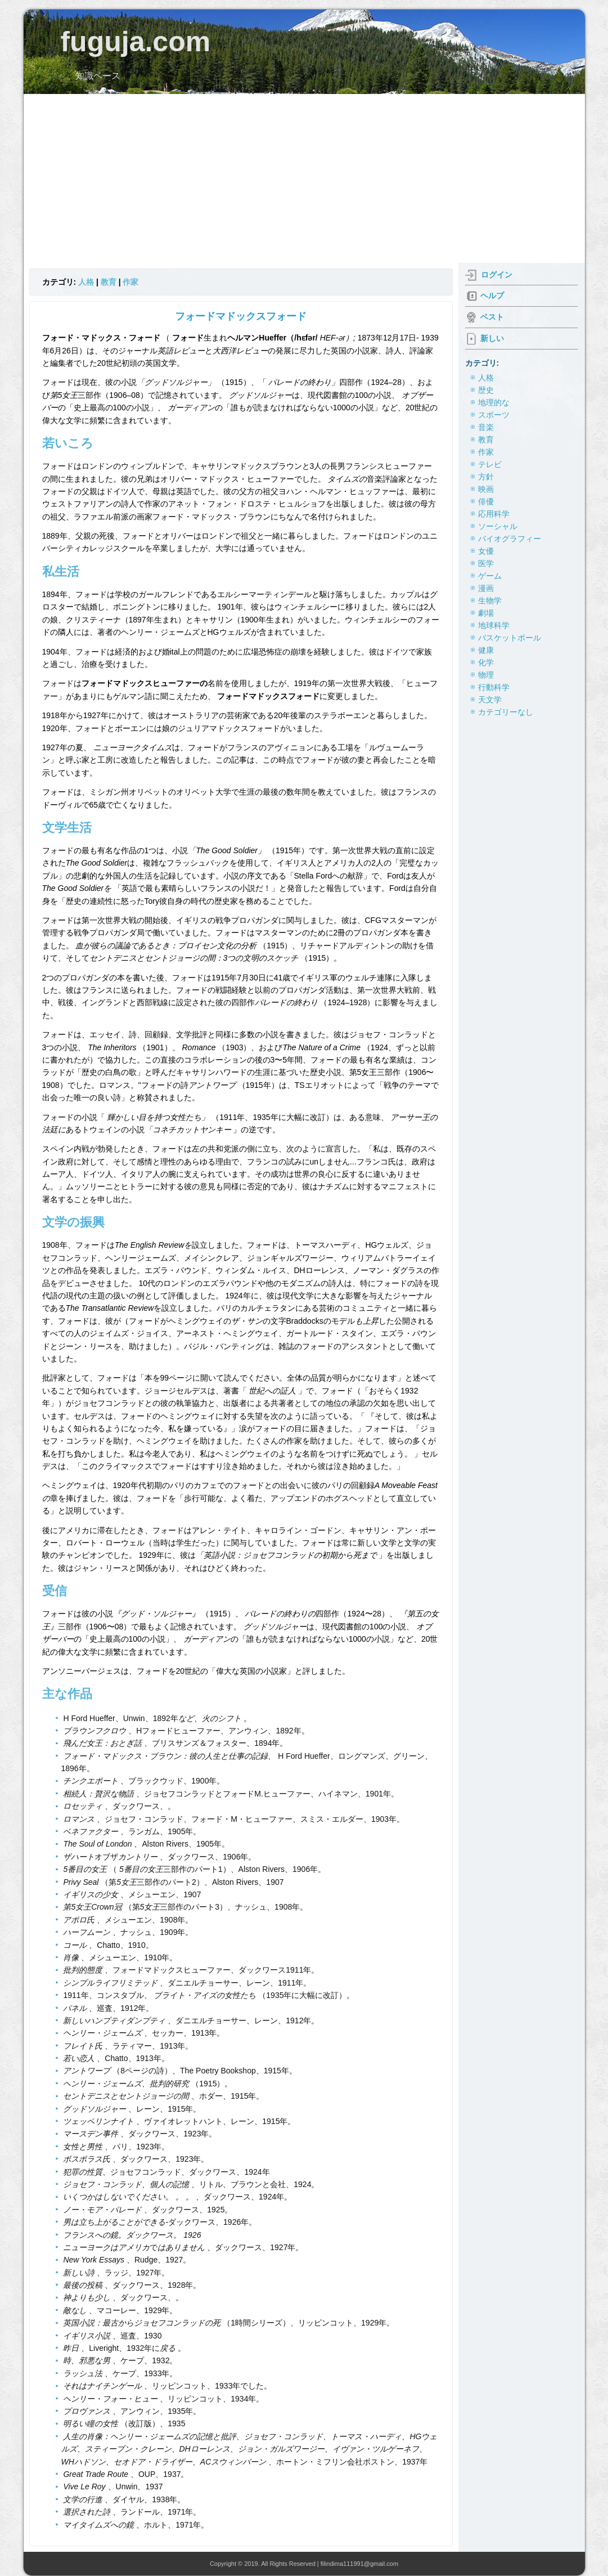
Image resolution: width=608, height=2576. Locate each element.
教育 (108, 281)
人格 (86, 281)
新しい (492, 338)
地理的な (494, 402)
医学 (486, 563)
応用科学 (494, 513)
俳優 (486, 501)
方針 (486, 476)
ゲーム (490, 575)
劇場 (486, 612)
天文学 (490, 699)
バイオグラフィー (509, 538)
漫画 (486, 588)
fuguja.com (135, 41)
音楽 (486, 427)
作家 (130, 281)
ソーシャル (497, 526)
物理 (486, 674)
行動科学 (494, 687)
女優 (486, 550)
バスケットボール (509, 637)
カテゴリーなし (505, 711)
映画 (486, 489)
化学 (486, 662)
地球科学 (494, 625)
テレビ (490, 464)
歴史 (486, 390)
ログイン (496, 274)
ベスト (492, 316)
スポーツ (494, 414)
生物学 (490, 600)
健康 (486, 650)
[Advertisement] (304, 178)
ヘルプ (492, 295)
